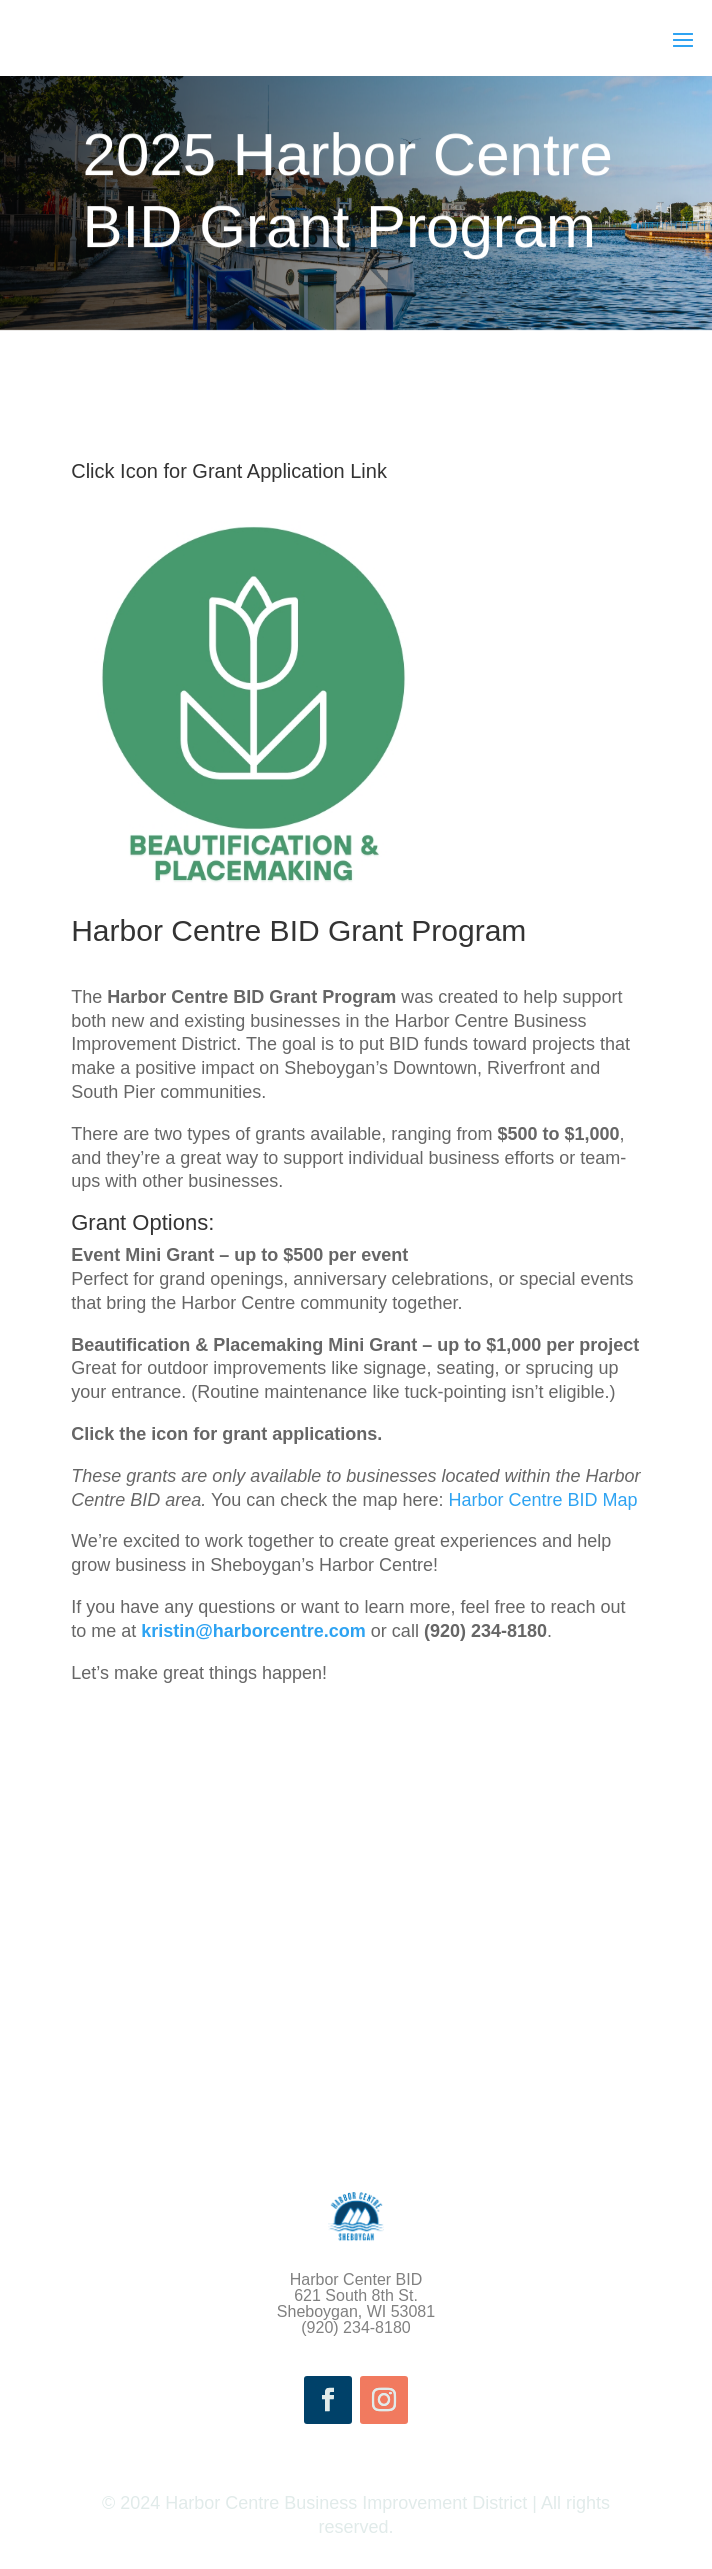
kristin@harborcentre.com (253, 1631)
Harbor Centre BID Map (542, 1500)
